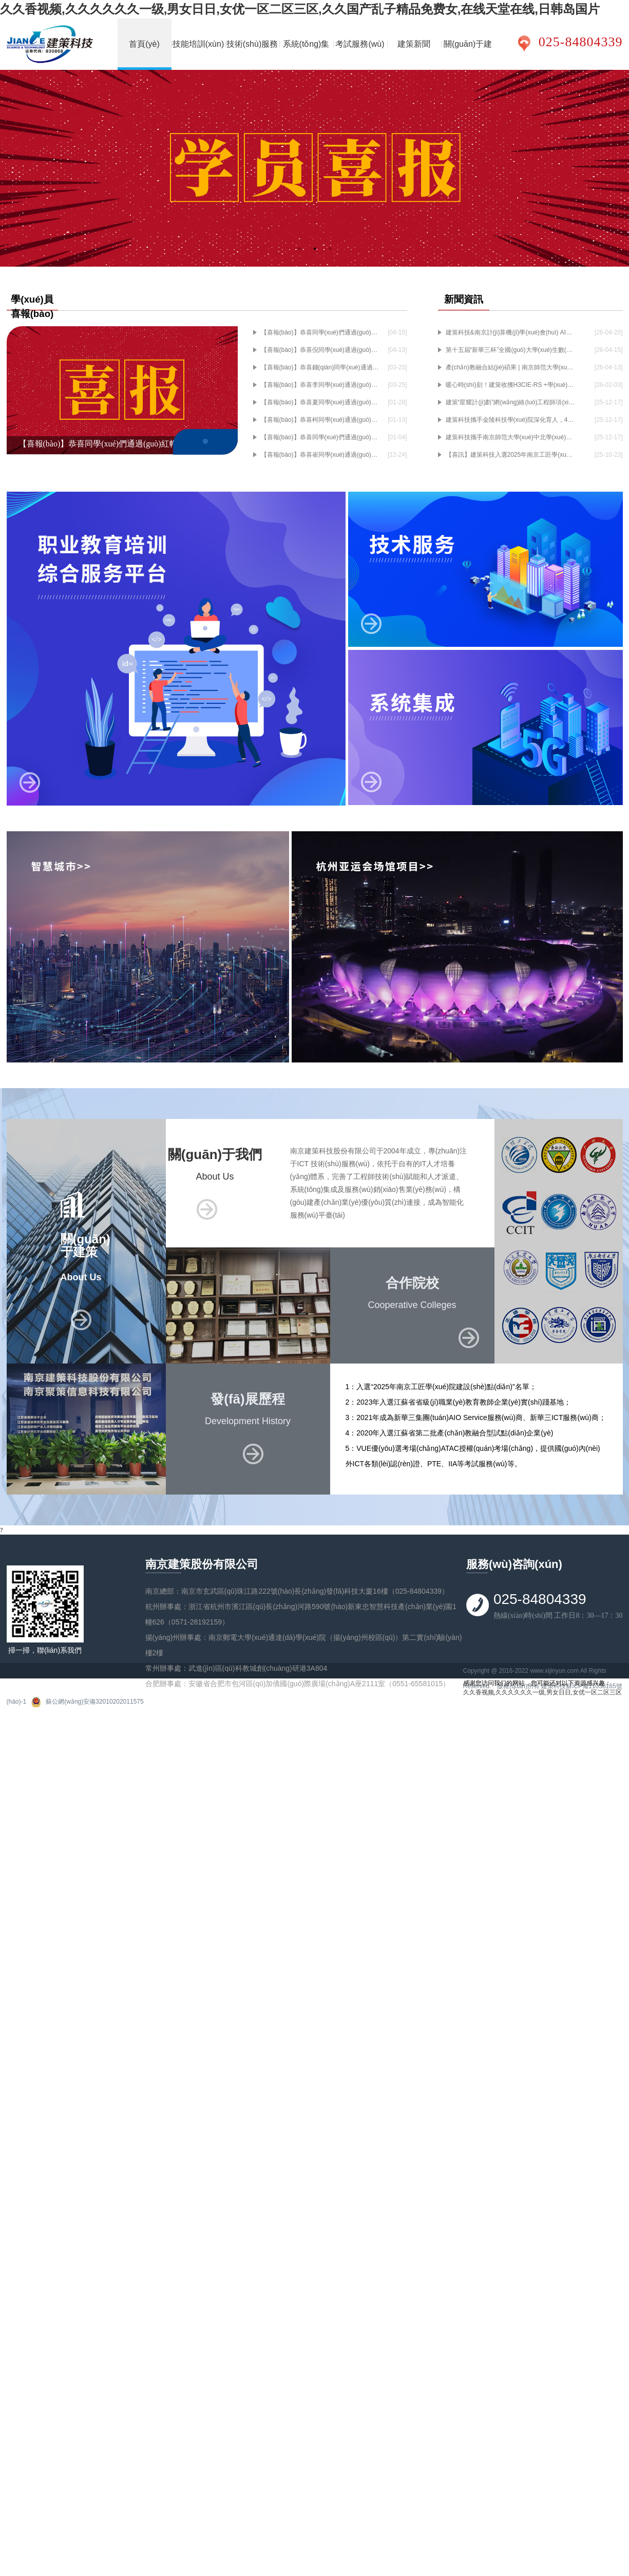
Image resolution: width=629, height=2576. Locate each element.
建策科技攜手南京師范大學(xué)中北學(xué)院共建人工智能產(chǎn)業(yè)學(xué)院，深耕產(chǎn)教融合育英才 (510, 437)
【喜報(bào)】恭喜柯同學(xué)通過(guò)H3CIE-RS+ (321, 419)
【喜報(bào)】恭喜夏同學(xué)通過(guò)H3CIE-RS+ (321, 402)
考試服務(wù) (359, 44)
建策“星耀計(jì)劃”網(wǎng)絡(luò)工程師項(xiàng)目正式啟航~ (510, 402)
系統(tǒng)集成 (306, 55)
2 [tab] (315, 249)
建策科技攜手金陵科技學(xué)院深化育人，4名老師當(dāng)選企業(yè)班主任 (510, 419)
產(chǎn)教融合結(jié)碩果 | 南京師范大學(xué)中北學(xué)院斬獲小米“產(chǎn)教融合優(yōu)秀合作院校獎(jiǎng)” (510, 367)
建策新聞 (413, 44)
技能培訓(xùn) (198, 44)
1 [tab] (299, 249)
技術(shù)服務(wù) (252, 55)
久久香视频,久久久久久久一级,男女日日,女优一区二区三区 (542, 1692)
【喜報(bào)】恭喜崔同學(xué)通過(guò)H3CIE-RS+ (321, 454)
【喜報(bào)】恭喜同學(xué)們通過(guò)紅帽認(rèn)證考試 (321, 437)
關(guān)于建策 (468, 55)
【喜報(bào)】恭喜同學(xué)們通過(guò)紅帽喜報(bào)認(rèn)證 (321, 332)
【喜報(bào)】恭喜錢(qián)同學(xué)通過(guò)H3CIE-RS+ (321, 367)
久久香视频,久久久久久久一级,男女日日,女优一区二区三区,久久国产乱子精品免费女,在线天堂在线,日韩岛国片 (300, 9)
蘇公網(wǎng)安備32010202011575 (94, 1701)
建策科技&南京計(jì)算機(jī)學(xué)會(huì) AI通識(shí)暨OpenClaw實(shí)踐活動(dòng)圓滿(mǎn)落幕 (510, 332)
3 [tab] (330, 249)
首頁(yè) (144, 44)
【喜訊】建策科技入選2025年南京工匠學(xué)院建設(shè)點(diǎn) (510, 454)
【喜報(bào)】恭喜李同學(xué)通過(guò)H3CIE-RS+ (321, 384)
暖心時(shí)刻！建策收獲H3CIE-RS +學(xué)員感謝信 (510, 384)
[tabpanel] (314, 168)
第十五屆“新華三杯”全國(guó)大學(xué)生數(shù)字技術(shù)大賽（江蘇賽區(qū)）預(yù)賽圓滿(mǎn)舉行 (510, 349)
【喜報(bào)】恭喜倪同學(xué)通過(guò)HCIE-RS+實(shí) (321, 349)
